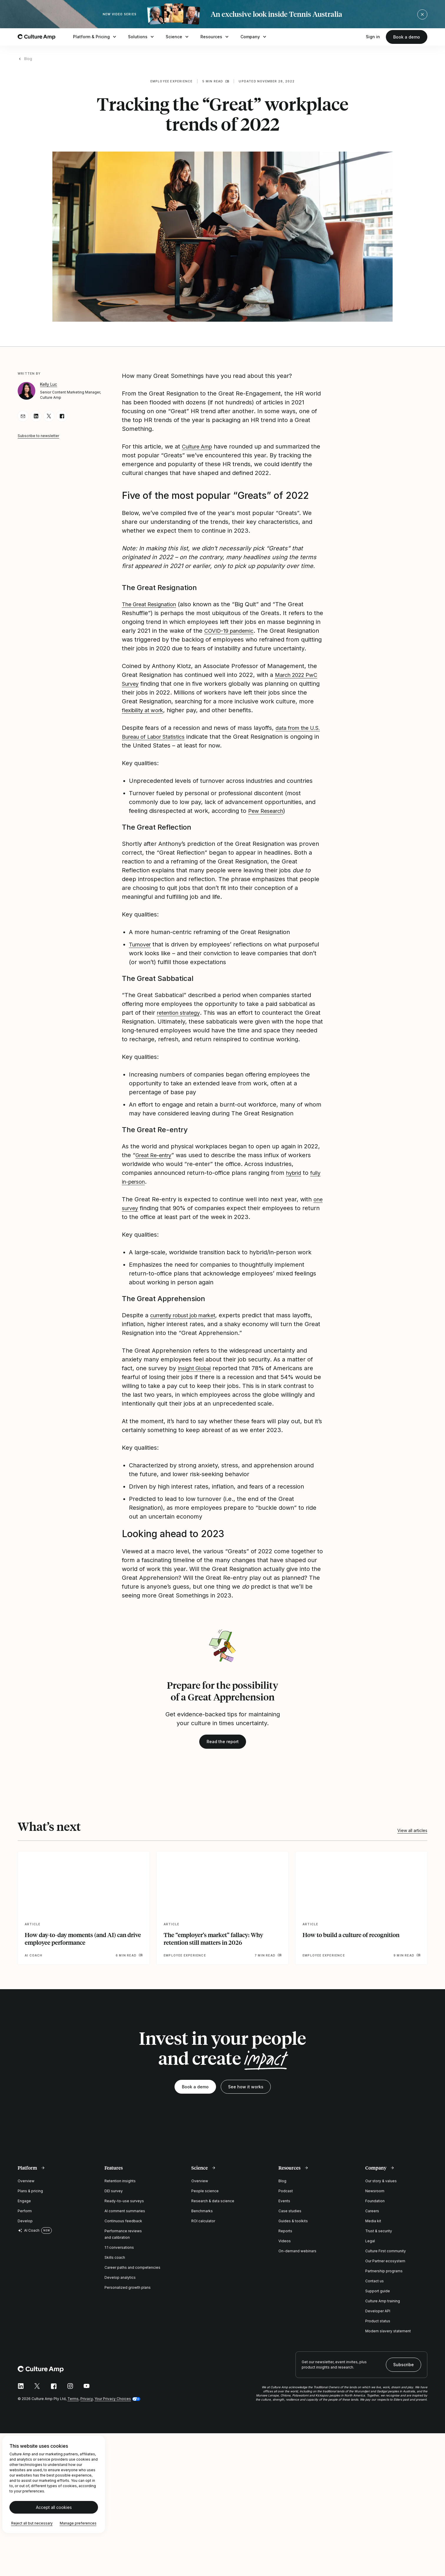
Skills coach (114, 2266)
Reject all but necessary (32, 2532)
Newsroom (374, 2200)
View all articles (412, 1839)
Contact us (374, 2290)
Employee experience (171, 81)
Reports (285, 2240)
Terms (73, 2407)
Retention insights (120, 2190)
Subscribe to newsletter (38, 436)
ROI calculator (203, 2230)
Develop (25, 2230)
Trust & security (378, 2240)
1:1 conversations (119, 2256)
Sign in (373, 36)
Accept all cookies (54, 2516)
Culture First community (385, 2260)
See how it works (245, 2095)
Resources (215, 37)
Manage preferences (78, 2532)
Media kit (373, 2230)
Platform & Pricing (95, 37)
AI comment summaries (124, 2220)
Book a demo (406, 36)
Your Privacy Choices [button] (112, 2407)
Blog (28, 59)
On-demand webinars (297, 2260)
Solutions (141, 37)
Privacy (86, 2407)
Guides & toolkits (293, 2230)
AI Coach (28, 2239)
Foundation (375, 2210)
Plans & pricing (30, 2200)
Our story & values (381, 2190)
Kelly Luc (48, 384)
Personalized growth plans (127, 2296)
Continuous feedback (123, 2230)
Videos (284, 2250)
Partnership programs (384, 2280)
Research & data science (212, 2210)
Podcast (285, 2200)
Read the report (223, 1750)
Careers (372, 2220)
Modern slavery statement (388, 2340)
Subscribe (403, 2373)
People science (205, 2200)
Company (254, 37)
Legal (370, 2250)
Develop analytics (120, 2286)
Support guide (377, 2300)
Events (284, 2210)
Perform (25, 2220)
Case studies (289, 2220)
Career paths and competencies (132, 2276)
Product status (377, 2330)
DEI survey (113, 2200)
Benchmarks (202, 2220)
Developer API (377, 2320)
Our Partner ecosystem (385, 2270)
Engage (24, 2210)
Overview (26, 2190)
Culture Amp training (382, 2310)
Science (178, 37)
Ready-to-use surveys (124, 2210)
